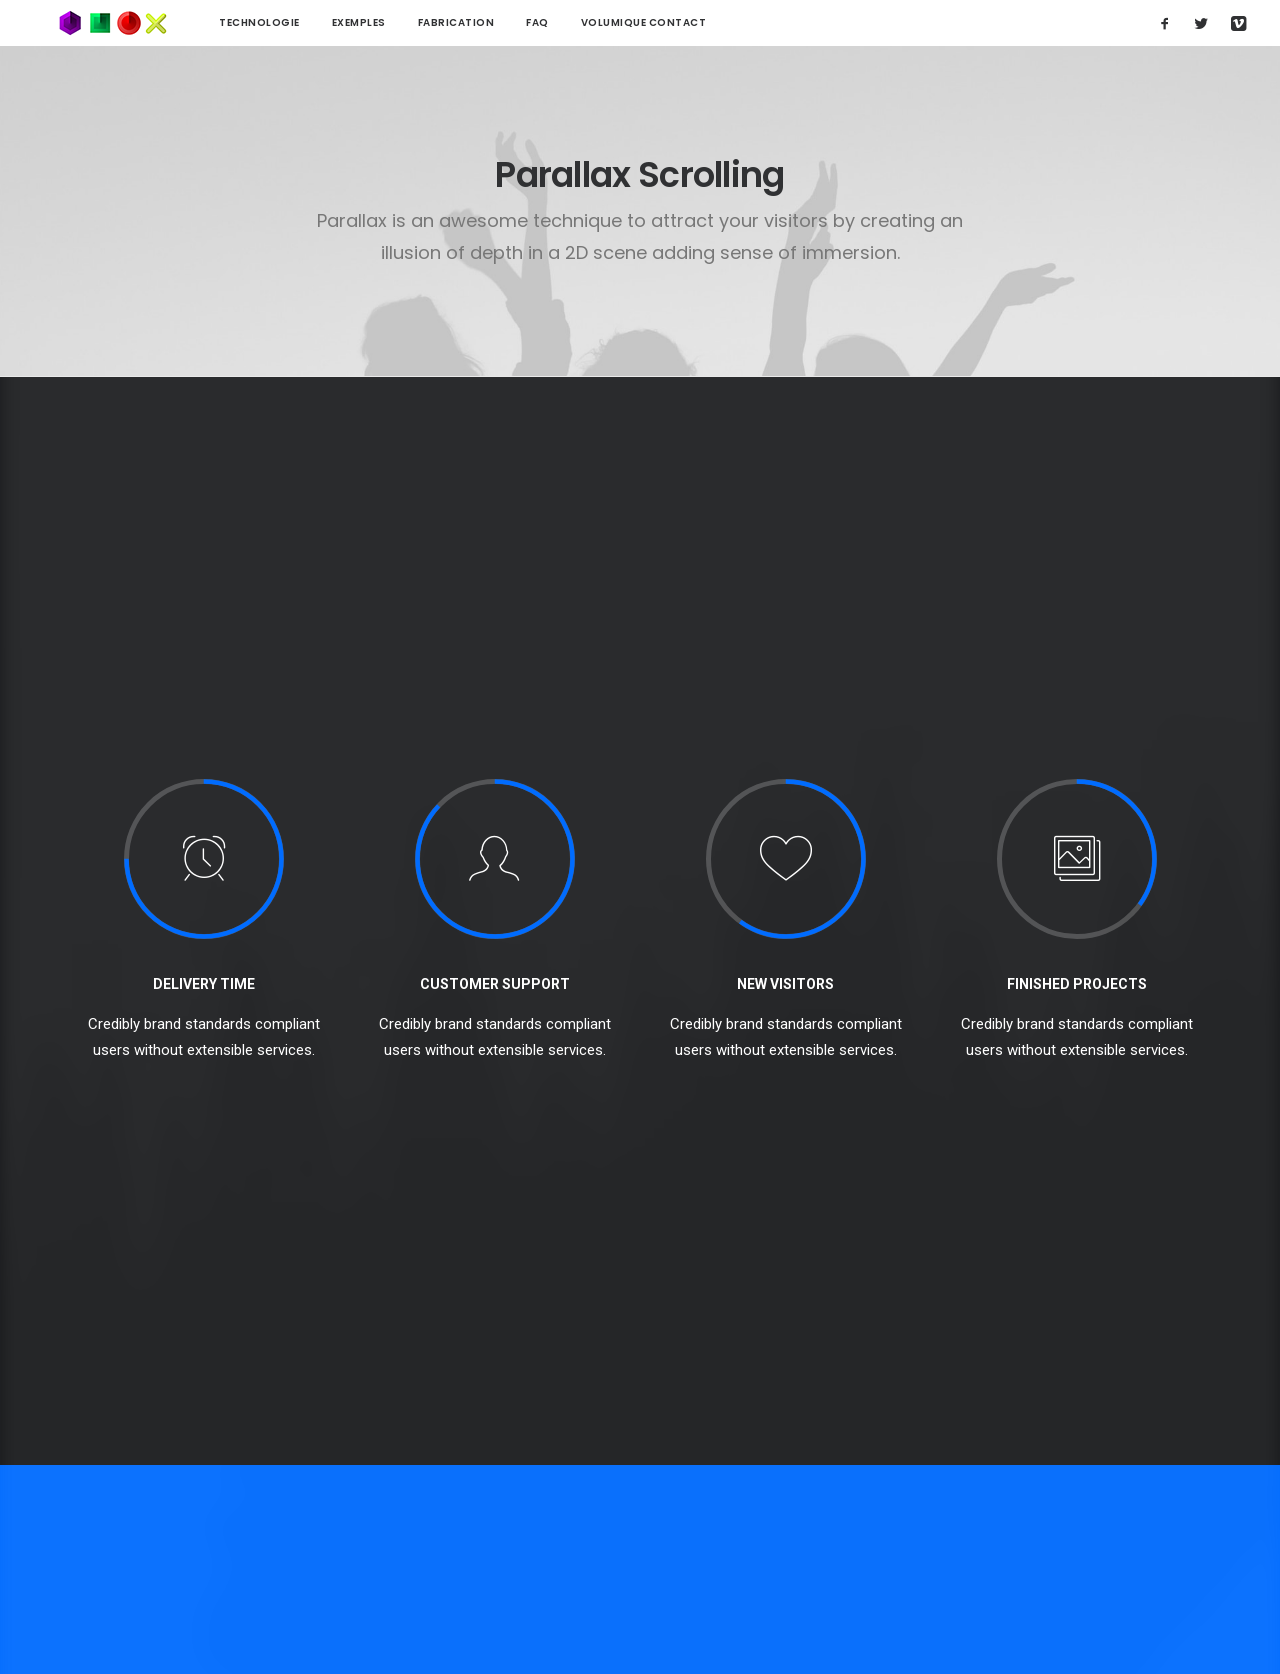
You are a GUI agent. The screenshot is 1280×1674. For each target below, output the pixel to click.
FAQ (489, 22)
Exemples (311, 22)
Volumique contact (596, 22)
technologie (211, 22)
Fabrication (408, 22)
